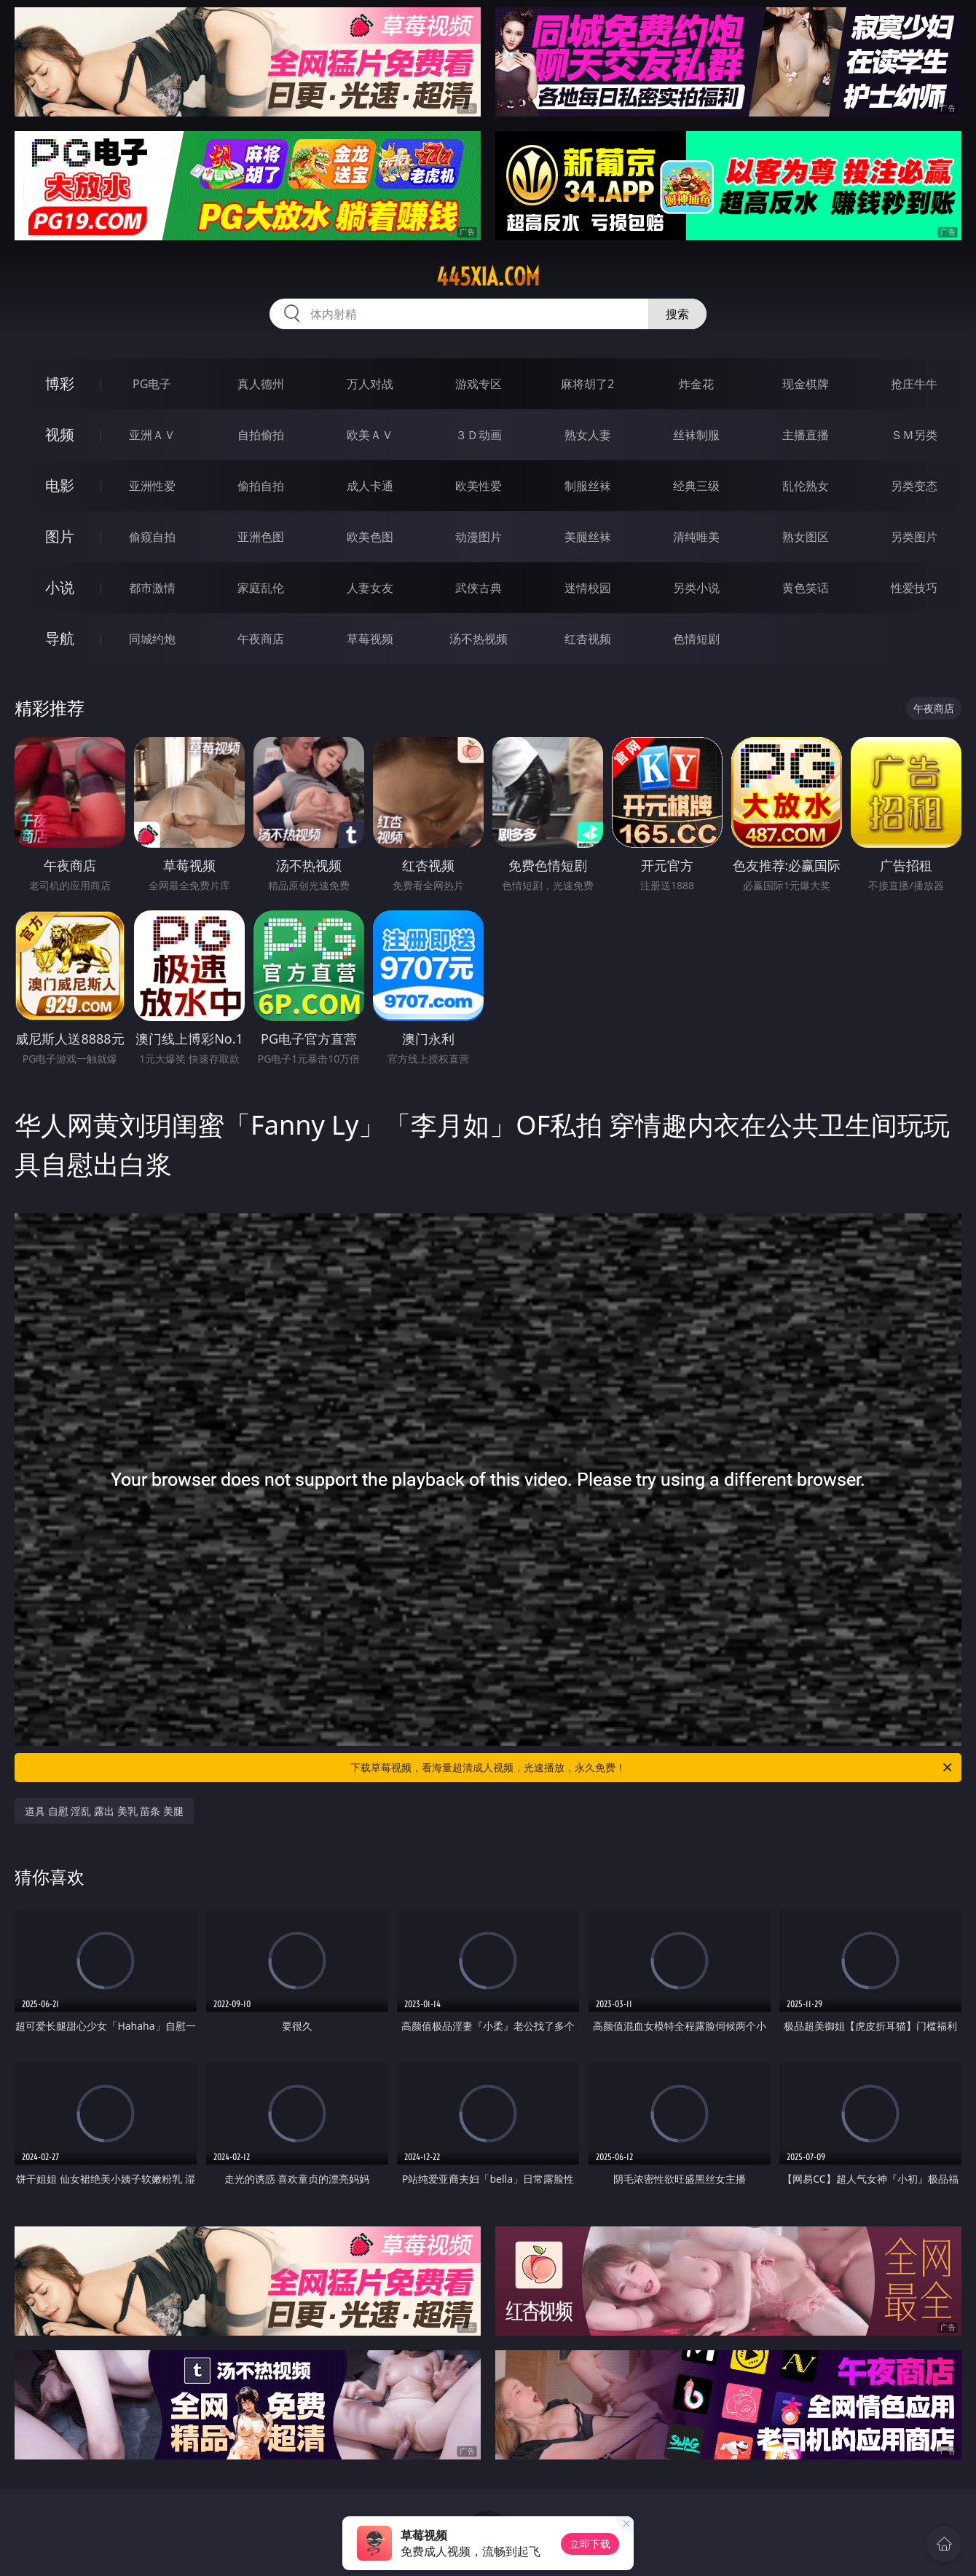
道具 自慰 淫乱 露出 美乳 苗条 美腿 (104, 1811)
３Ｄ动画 (478, 435)
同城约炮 (152, 639)
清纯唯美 (696, 537)
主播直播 (805, 435)
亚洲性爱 (152, 486)
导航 (59, 638)
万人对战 (370, 384)
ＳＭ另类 (914, 435)
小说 (59, 587)
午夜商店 (260, 639)
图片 (59, 536)
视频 (59, 434)
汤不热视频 (478, 639)
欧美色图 (370, 537)
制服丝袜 (587, 486)
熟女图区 (805, 537)
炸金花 (696, 384)
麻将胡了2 (587, 384)
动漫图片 (478, 537)
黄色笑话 (805, 588)
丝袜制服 (696, 435)
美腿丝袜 (587, 537)
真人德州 (260, 384)
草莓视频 (370, 639)
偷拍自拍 (260, 486)
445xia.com (488, 276)
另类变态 (914, 486)
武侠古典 (478, 588)
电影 (59, 485)
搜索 (677, 314)
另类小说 (696, 588)
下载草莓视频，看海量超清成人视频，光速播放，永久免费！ (652, 1767)
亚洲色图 (260, 537)
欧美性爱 (478, 486)
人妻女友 (370, 588)
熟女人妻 (587, 435)
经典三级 (696, 486)
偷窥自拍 (152, 537)
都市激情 (152, 588)
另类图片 (914, 537)
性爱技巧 (914, 588)
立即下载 (590, 2544)
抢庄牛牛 (914, 384)
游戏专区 (478, 384)
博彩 (59, 383)
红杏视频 (587, 639)
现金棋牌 (805, 384)
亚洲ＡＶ (152, 435)
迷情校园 (587, 588)
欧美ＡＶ (370, 435)
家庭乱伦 (260, 588)
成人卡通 (370, 486)
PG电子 (152, 384)
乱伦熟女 (805, 486)
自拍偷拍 (260, 435)
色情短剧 (696, 639)
